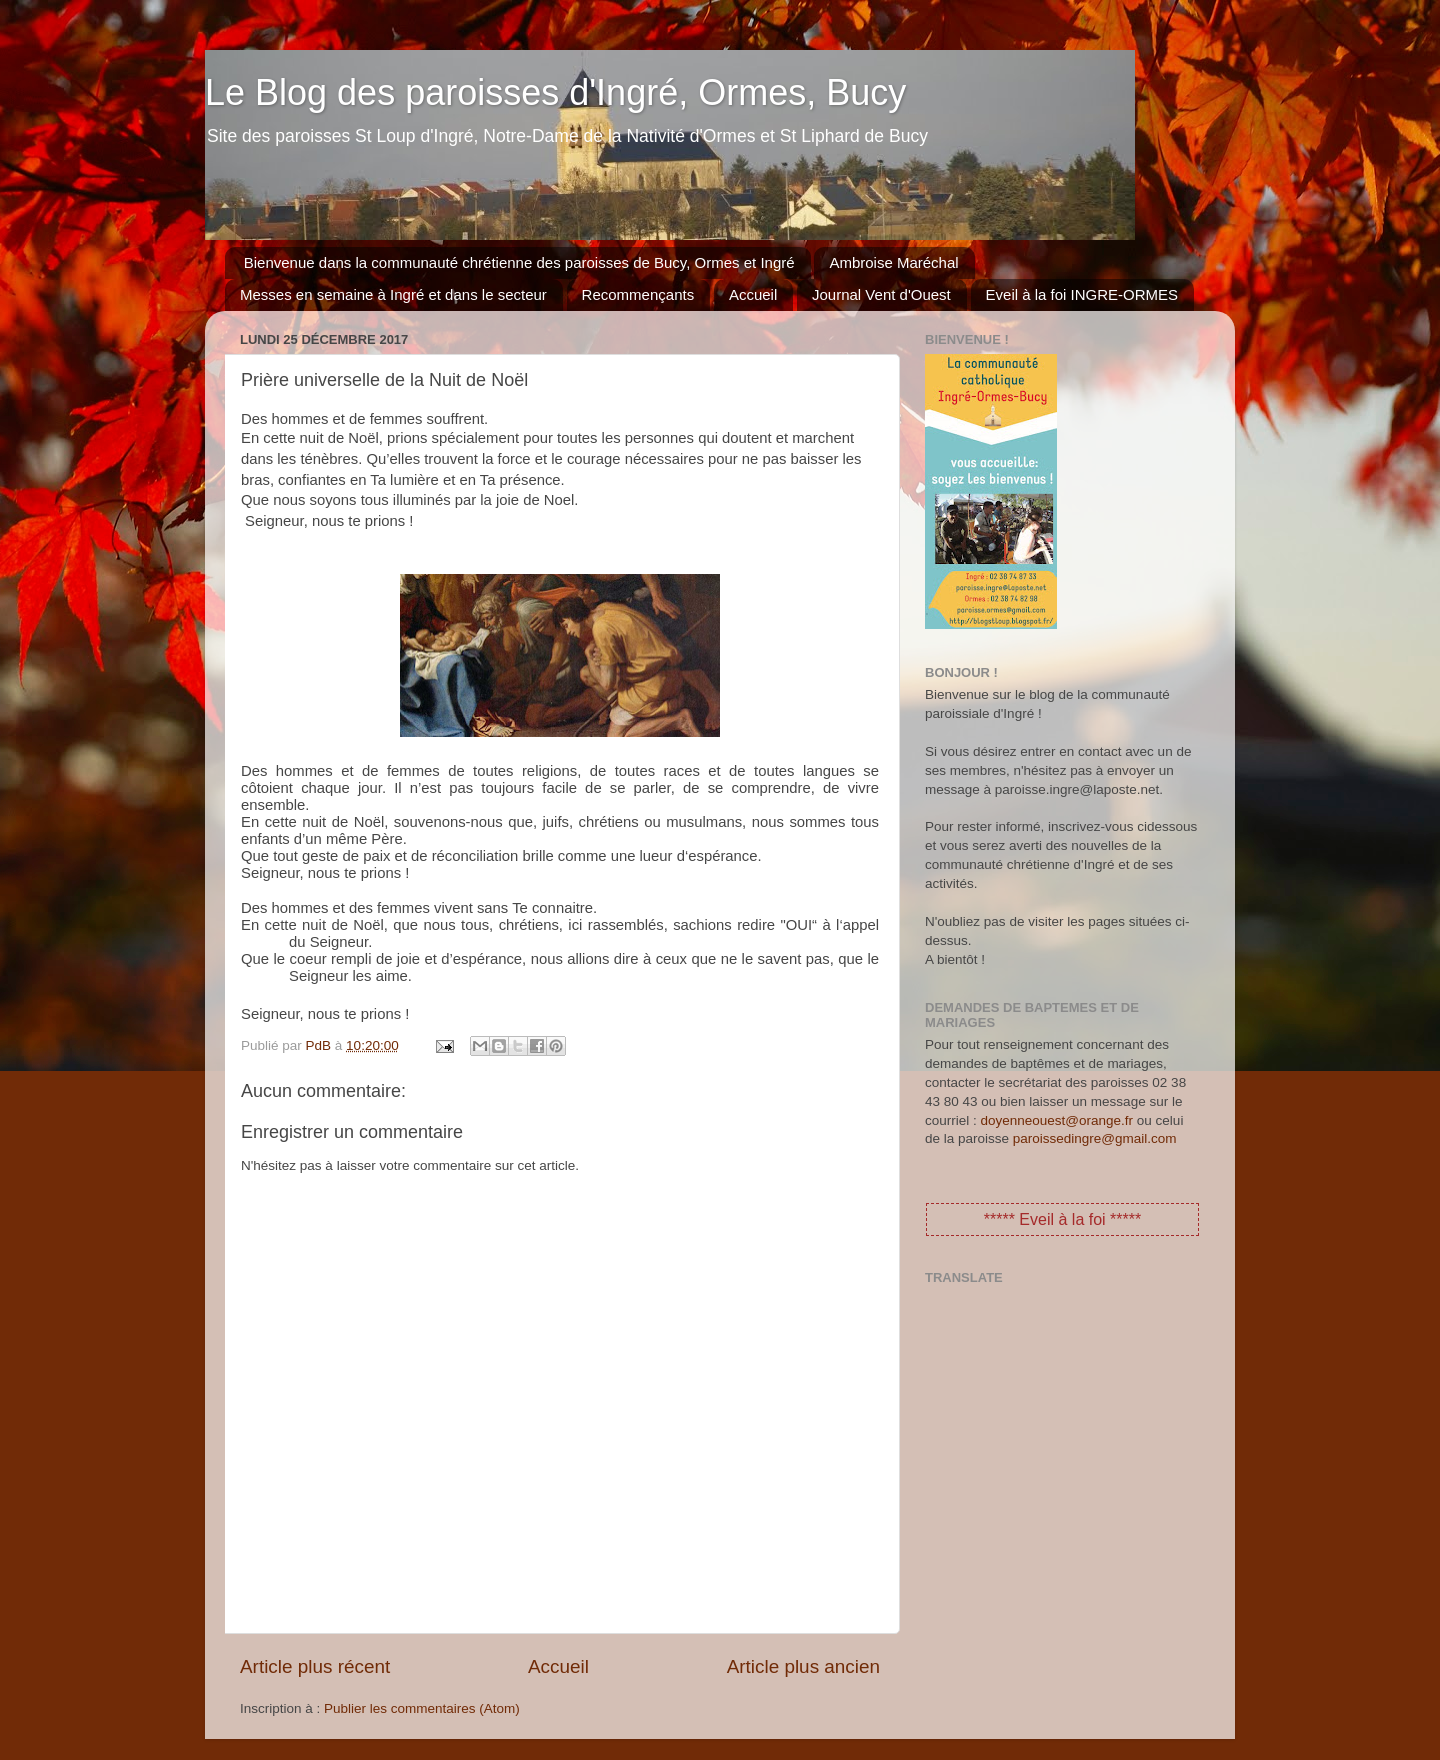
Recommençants (638, 294)
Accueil (753, 294)
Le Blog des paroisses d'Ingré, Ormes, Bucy (555, 92)
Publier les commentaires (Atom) (422, 1708)
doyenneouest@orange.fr (1057, 1120)
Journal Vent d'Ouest (881, 294)
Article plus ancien (803, 1666)
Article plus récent (315, 1666)
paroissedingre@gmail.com (1095, 1138)
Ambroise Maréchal (893, 262)
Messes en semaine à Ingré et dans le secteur (393, 294)
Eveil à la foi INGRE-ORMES (1082, 294)
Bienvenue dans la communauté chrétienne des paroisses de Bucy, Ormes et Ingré (519, 262)
